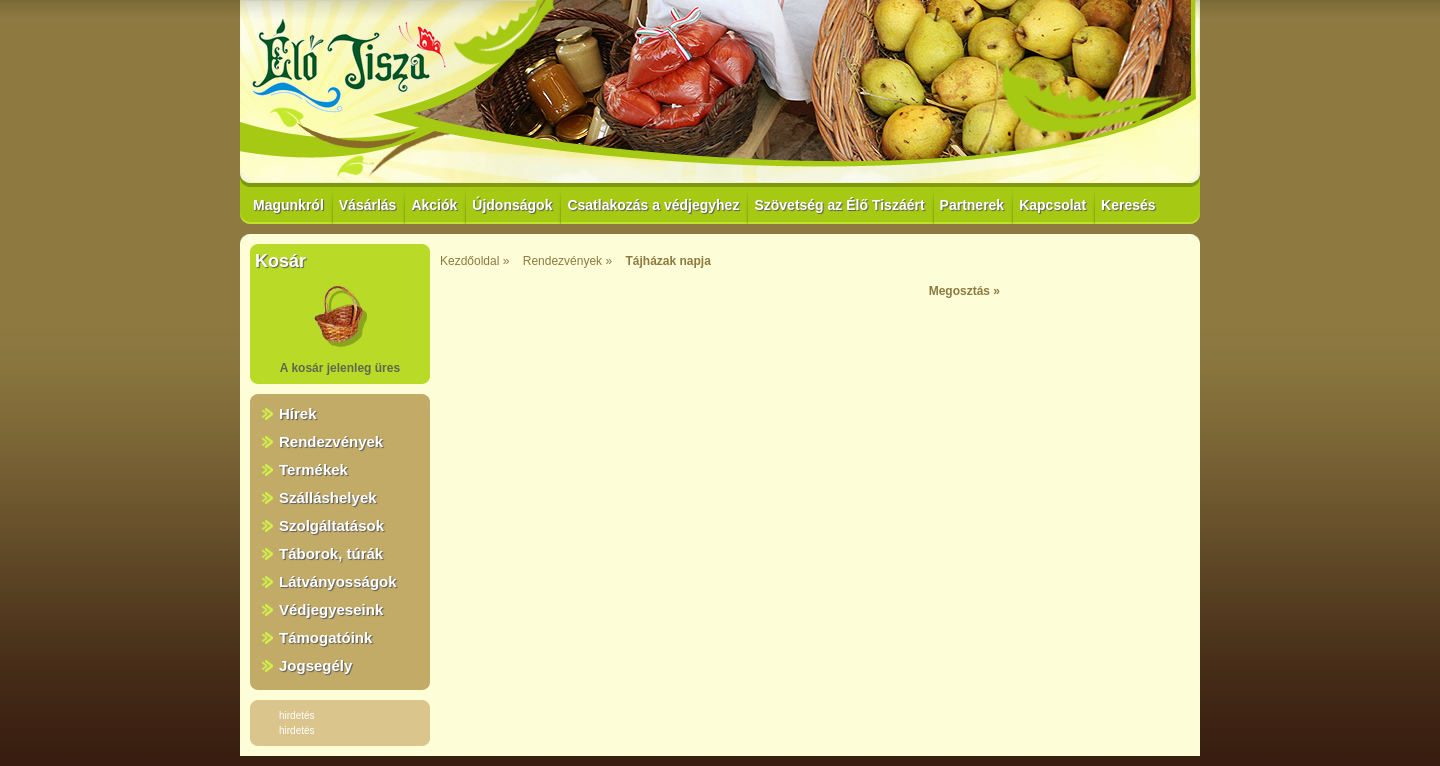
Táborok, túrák (331, 553)
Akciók (434, 205)
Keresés (1128, 205)
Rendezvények (331, 441)
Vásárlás (368, 205)
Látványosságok (338, 581)
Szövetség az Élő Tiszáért (839, 205)
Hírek (298, 413)
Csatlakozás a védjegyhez (653, 205)
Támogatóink (325, 637)
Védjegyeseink (331, 609)
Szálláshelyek (328, 497)
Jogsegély (315, 665)
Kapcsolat (1052, 205)
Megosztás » (964, 291)
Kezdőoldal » (474, 261)
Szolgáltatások (331, 525)
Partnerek (972, 205)
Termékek (313, 469)
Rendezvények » (567, 261)
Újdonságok (512, 205)
